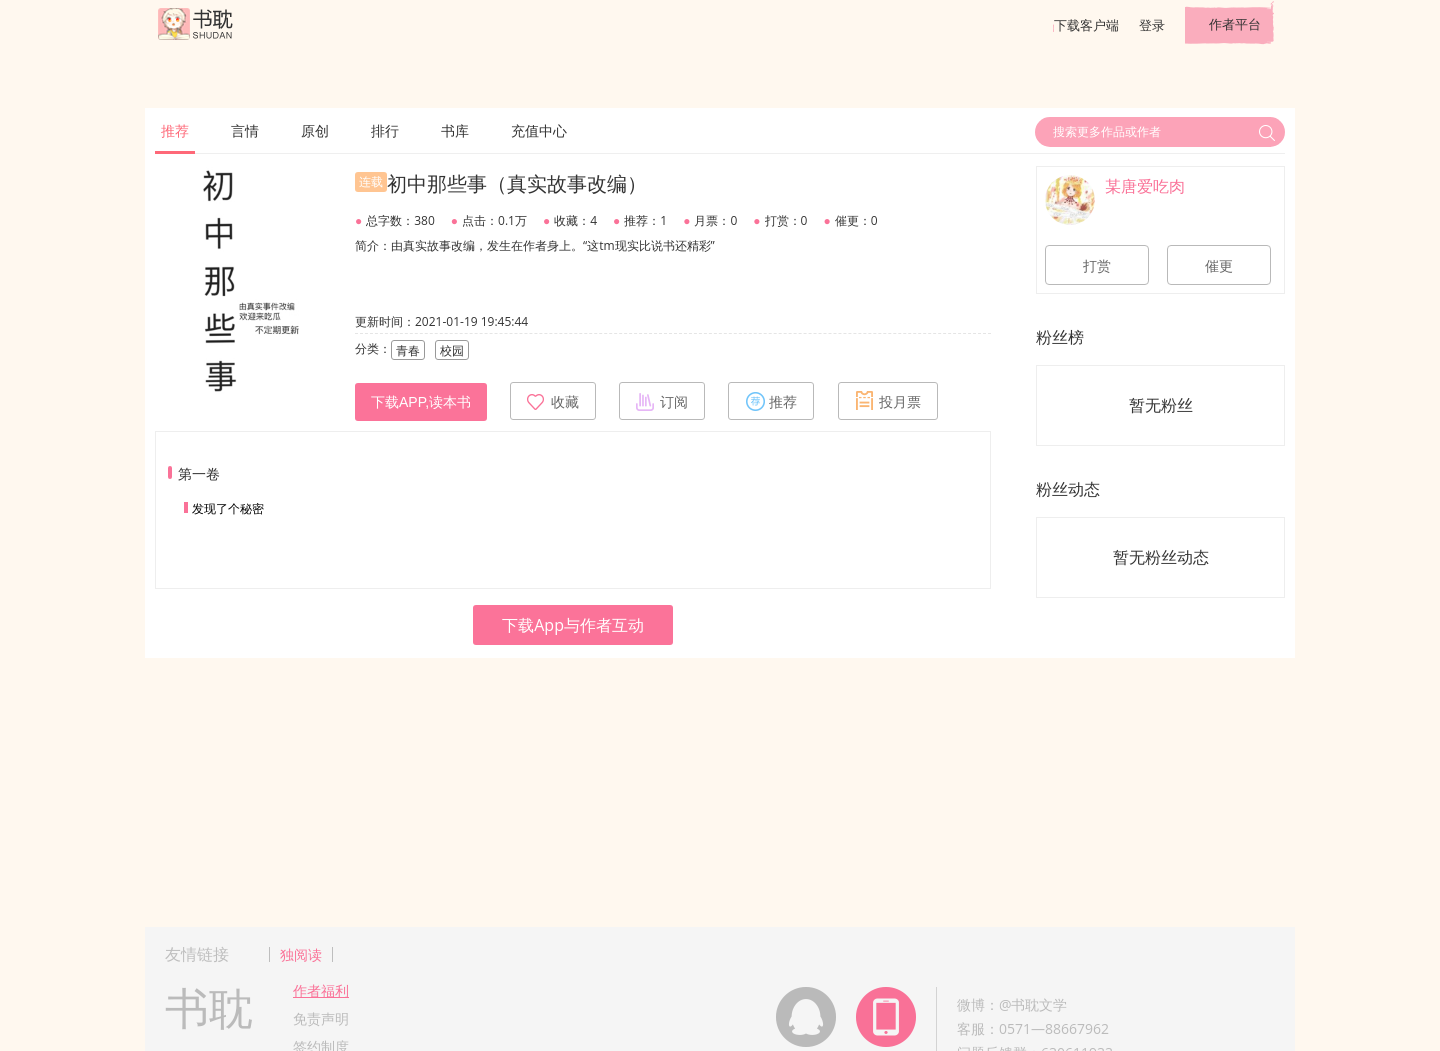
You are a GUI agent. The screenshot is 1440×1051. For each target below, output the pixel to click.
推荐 (175, 130)
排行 (385, 130)
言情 (245, 130)
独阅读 (301, 954)
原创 (315, 130)
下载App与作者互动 (573, 625)
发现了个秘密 (228, 508)
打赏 (1097, 266)
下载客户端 (1086, 25)
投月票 (888, 401)
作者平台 (1235, 24)
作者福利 (321, 990)
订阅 (662, 401)
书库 (455, 130)
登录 (1152, 25)
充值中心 (539, 130)
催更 (1219, 266)
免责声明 (321, 1018)
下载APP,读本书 (421, 402)
